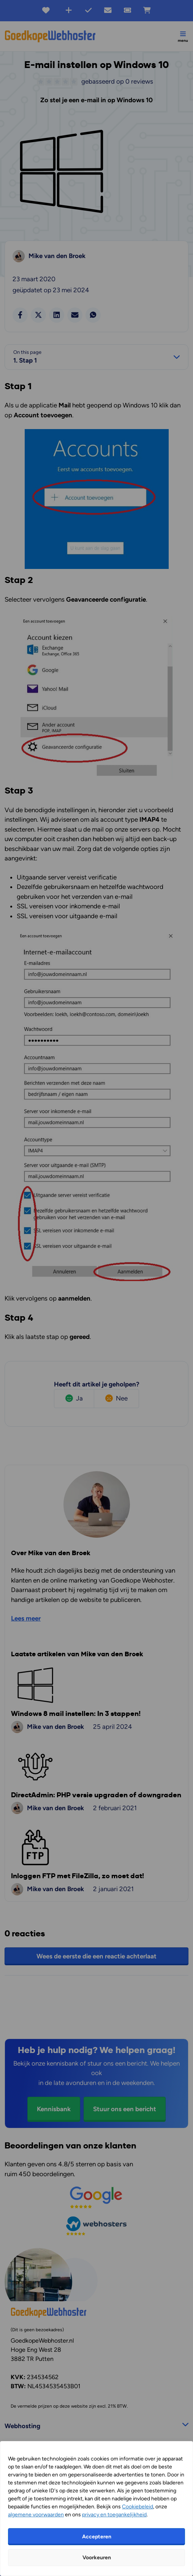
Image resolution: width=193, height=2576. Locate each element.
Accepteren (96, 2536)
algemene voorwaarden (36, 2514)
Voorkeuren (96, 2557)
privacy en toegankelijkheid (114, 2514)
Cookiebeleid (137, 2506)
